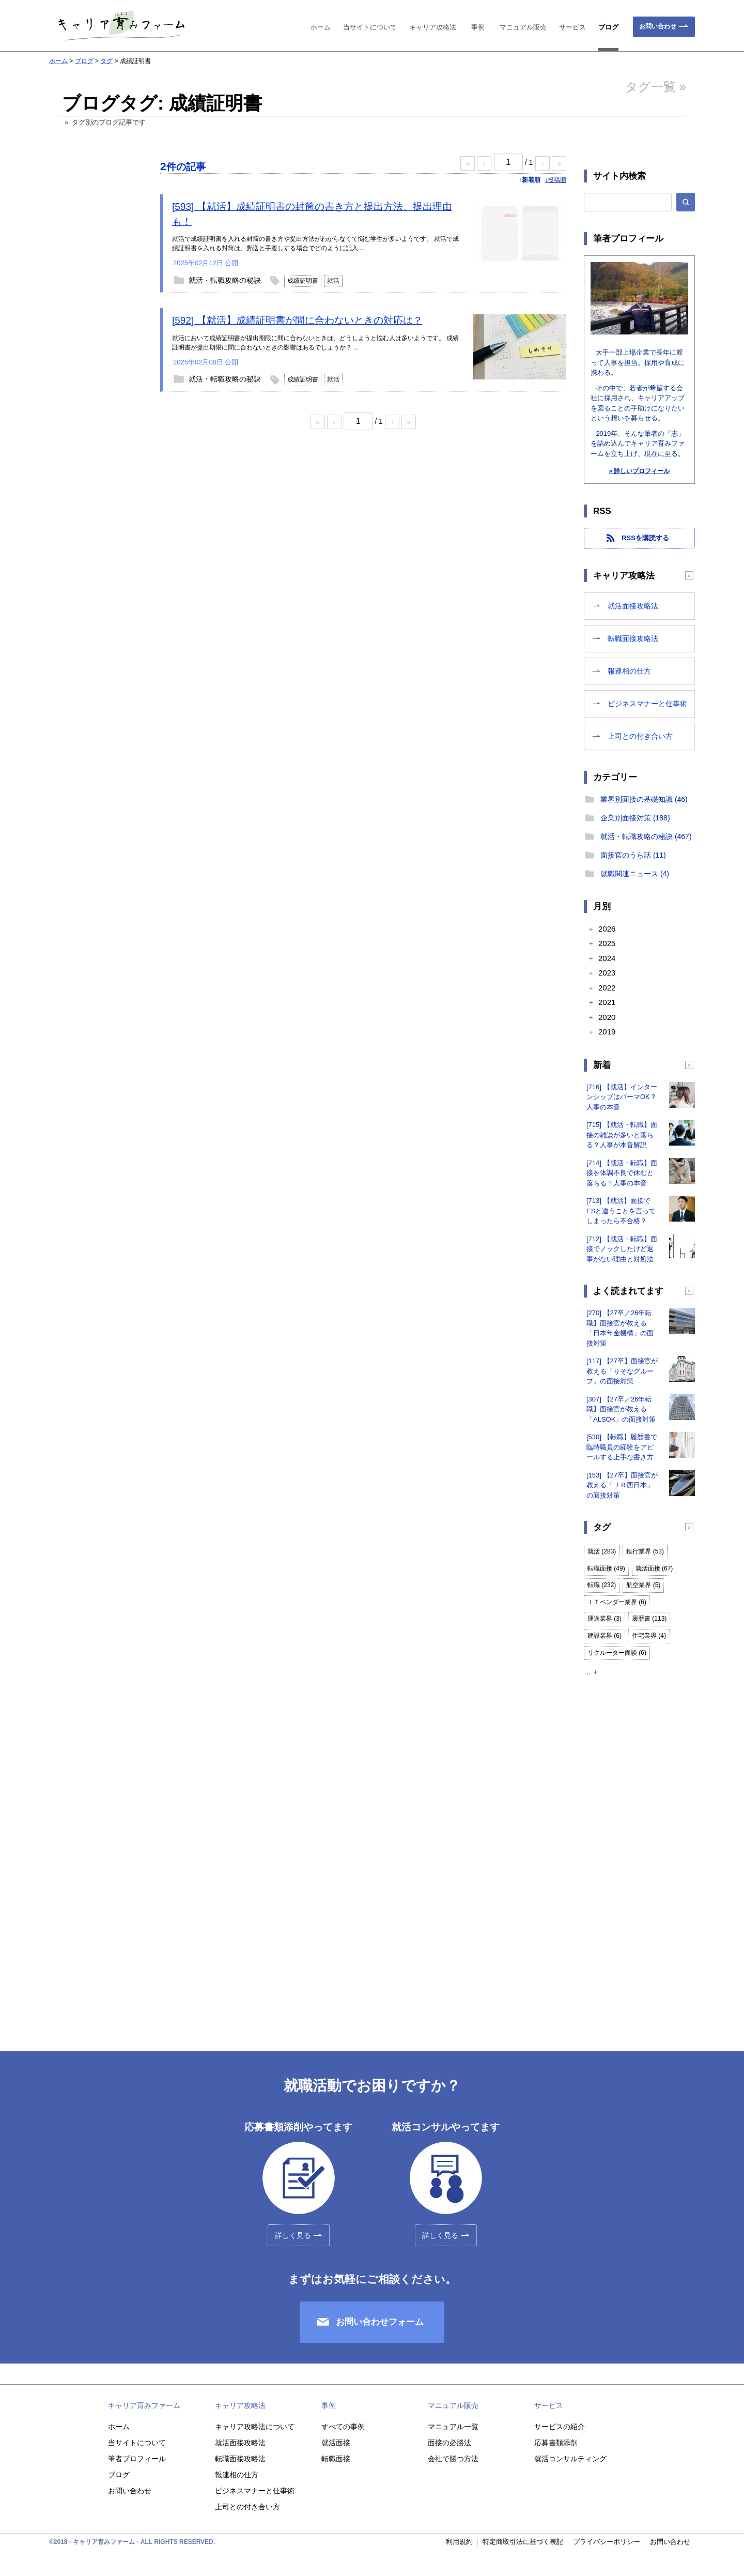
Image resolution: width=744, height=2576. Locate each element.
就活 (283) (601, 1551)
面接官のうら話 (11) (633, 855)
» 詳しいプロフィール (639, 471)
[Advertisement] (95, 332)
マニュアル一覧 (453, 2426)
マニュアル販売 (523, 27)
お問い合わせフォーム (380, 2322)
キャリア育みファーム (144, 2405)
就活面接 (335, 2442)
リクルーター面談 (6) (616, 1652)
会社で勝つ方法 (453, 2459)
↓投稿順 (555, 180)
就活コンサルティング (570, 2459)
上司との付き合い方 (640, 736)
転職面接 (335, 2459)
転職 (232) (601, 1585)
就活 (333, 280)
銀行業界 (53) (645, 1551)
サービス (572, 27)
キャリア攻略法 (432, 27)
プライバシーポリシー (606, 2541)
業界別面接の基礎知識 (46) (644, 799)
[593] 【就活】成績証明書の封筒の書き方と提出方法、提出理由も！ (312, 214)
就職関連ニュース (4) (634, 874)
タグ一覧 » (655, 87)
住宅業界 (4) (649, 1635)
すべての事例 (343, 2426)
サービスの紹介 (559, 2426)
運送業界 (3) (604, 1618)
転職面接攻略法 (633, 638)
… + (590, 1672)
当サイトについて (370, 27)
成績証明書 (302, 280)
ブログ (608, 27)
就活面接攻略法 (633, 606)
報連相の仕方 (629, 671)
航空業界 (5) (643, 1585)
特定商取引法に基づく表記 (523, 2541)
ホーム (321, 27)
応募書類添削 (556, 2442)
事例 (478, 27)
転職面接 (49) (606, 1568)
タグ (106, 61)
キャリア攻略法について (255, 2426)
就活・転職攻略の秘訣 (225, 280)
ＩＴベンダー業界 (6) (616, 1602)
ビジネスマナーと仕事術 (647, 703)
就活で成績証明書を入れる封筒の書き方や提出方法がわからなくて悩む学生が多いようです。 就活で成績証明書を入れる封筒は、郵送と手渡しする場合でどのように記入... (315, 243)
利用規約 (459, 2541)
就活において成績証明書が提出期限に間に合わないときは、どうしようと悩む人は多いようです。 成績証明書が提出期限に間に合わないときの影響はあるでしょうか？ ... (315, 342)
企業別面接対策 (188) (635, 818)
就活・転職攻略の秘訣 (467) (646, 836)
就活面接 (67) (654, 1568)
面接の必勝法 (449, 2442)
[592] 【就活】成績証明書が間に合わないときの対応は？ (297, 320)
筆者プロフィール (137, 2459)
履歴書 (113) (649, 1618)
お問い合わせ (657, 26)
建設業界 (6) (604, 1635)
